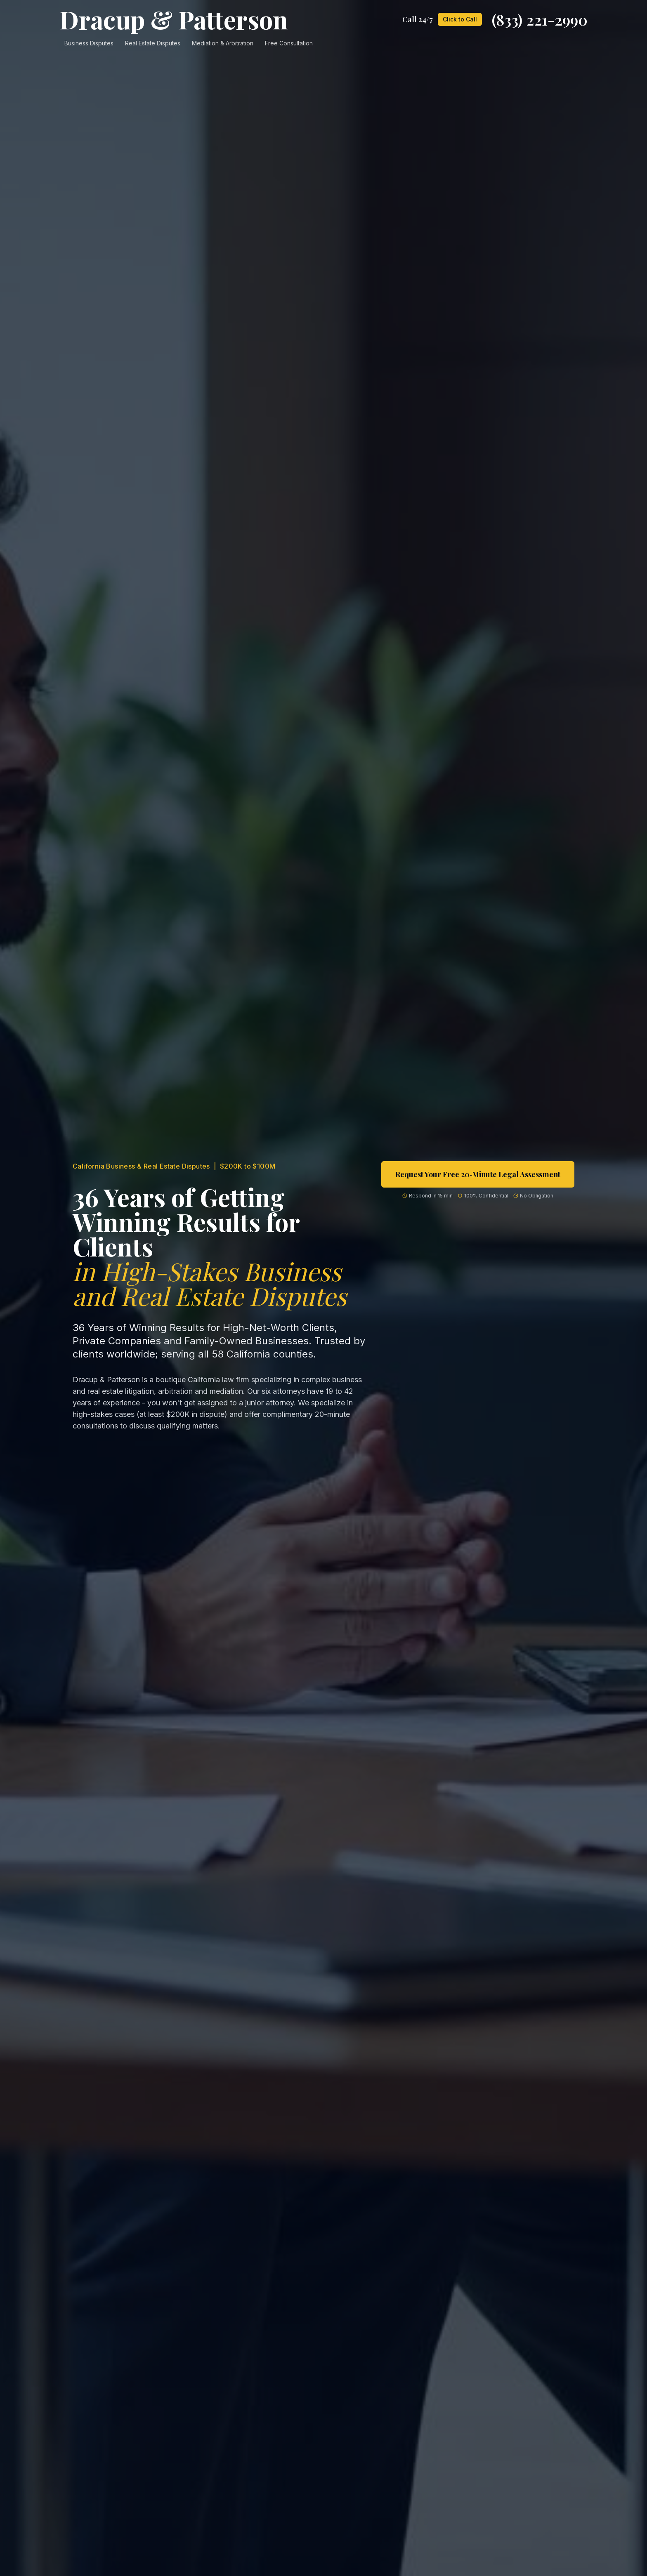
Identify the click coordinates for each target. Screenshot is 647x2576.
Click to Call (460, 19)
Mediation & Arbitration (222, 43)
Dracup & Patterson (173, 18)
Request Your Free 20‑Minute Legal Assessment (477, 1174)
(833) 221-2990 (540, 19)
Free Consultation (289, 43)
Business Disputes (88, 43)
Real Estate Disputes (152, 43)
